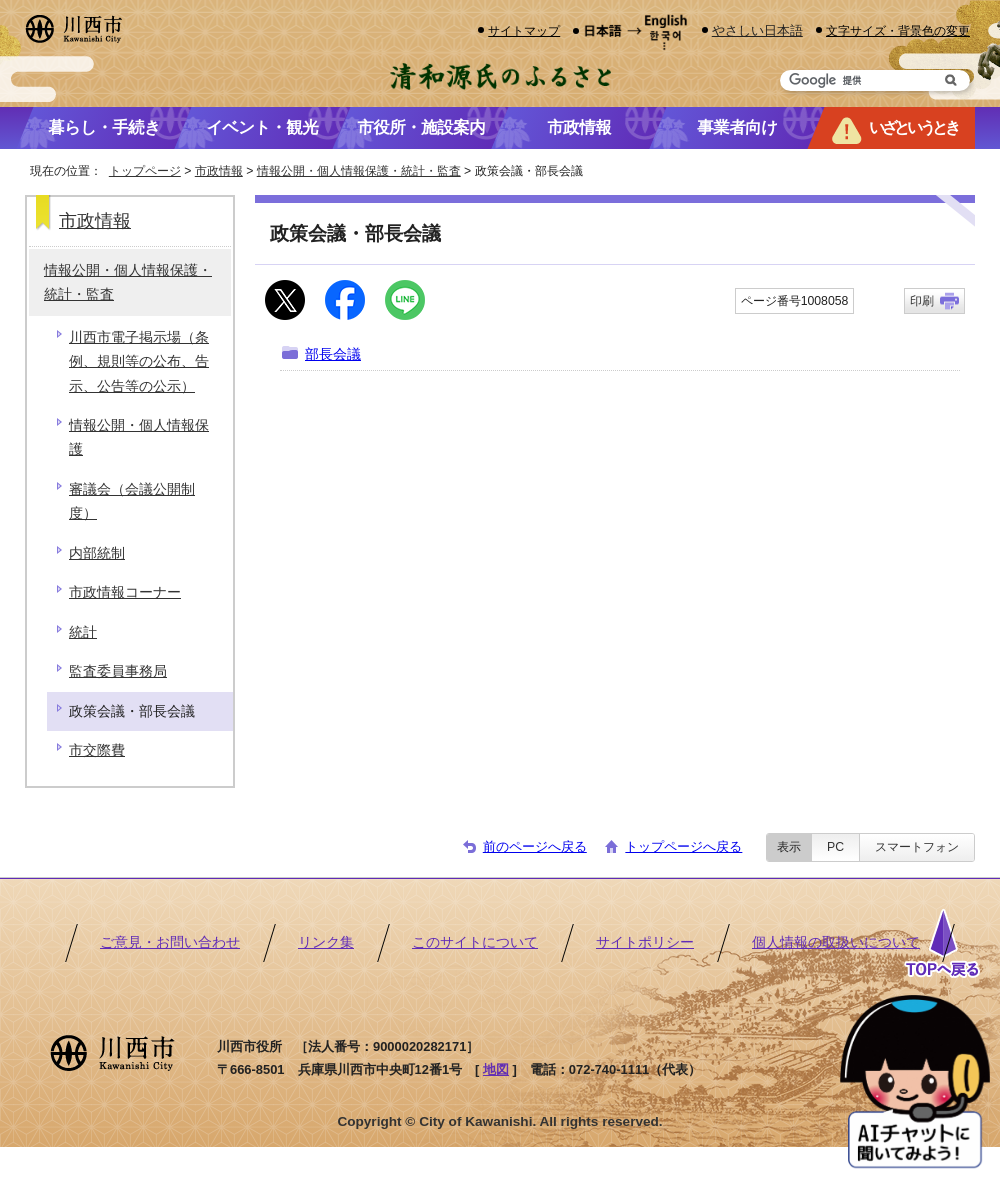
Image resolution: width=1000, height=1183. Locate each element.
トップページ (145, 171)
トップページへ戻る (683, 846)
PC (835, 847)
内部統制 (97, 553)
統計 (83, 632)
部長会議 (333, 354)
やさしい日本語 (757, 30)
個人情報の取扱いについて (836, 942)
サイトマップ (524, 30)
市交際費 (97, 750)
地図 (496, 1069)
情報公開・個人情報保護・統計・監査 (359, 171)
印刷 (922, 301)
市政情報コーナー (125, 592)
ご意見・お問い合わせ (170, 942)
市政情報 (219, 171)
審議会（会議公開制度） (132, 501)
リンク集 (326, 942)
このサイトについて (475, 942)
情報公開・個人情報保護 (139, 437)
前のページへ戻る (535, 846)
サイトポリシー (645, 942)
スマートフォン (917, 847)
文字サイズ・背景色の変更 (898, 30)
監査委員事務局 (118, 671)
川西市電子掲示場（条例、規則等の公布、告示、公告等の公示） (139, 362)
